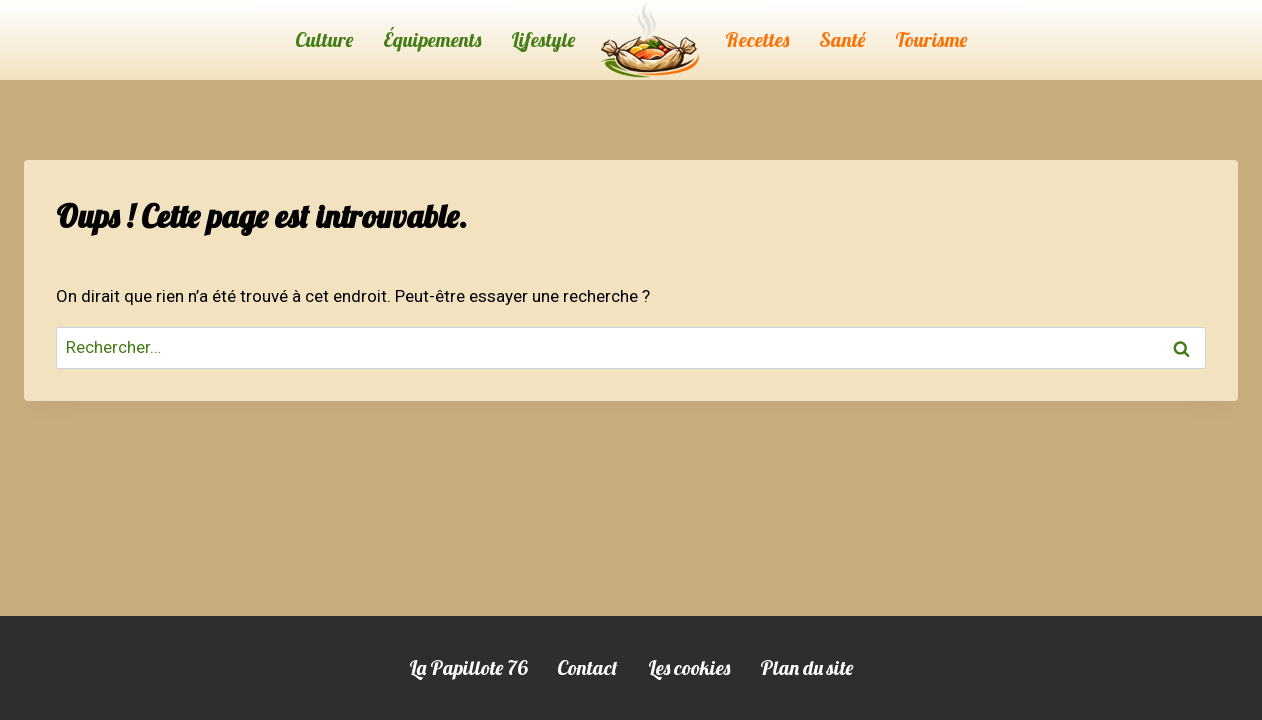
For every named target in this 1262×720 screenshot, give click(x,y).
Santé (842, 39)
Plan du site (806, 667)
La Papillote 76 (468, 667)
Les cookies (689, 667)
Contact (587, 667)
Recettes (757, 39)
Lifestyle (543, 39)
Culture (324, 39)
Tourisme (931, 39)
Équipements (432, 39)
